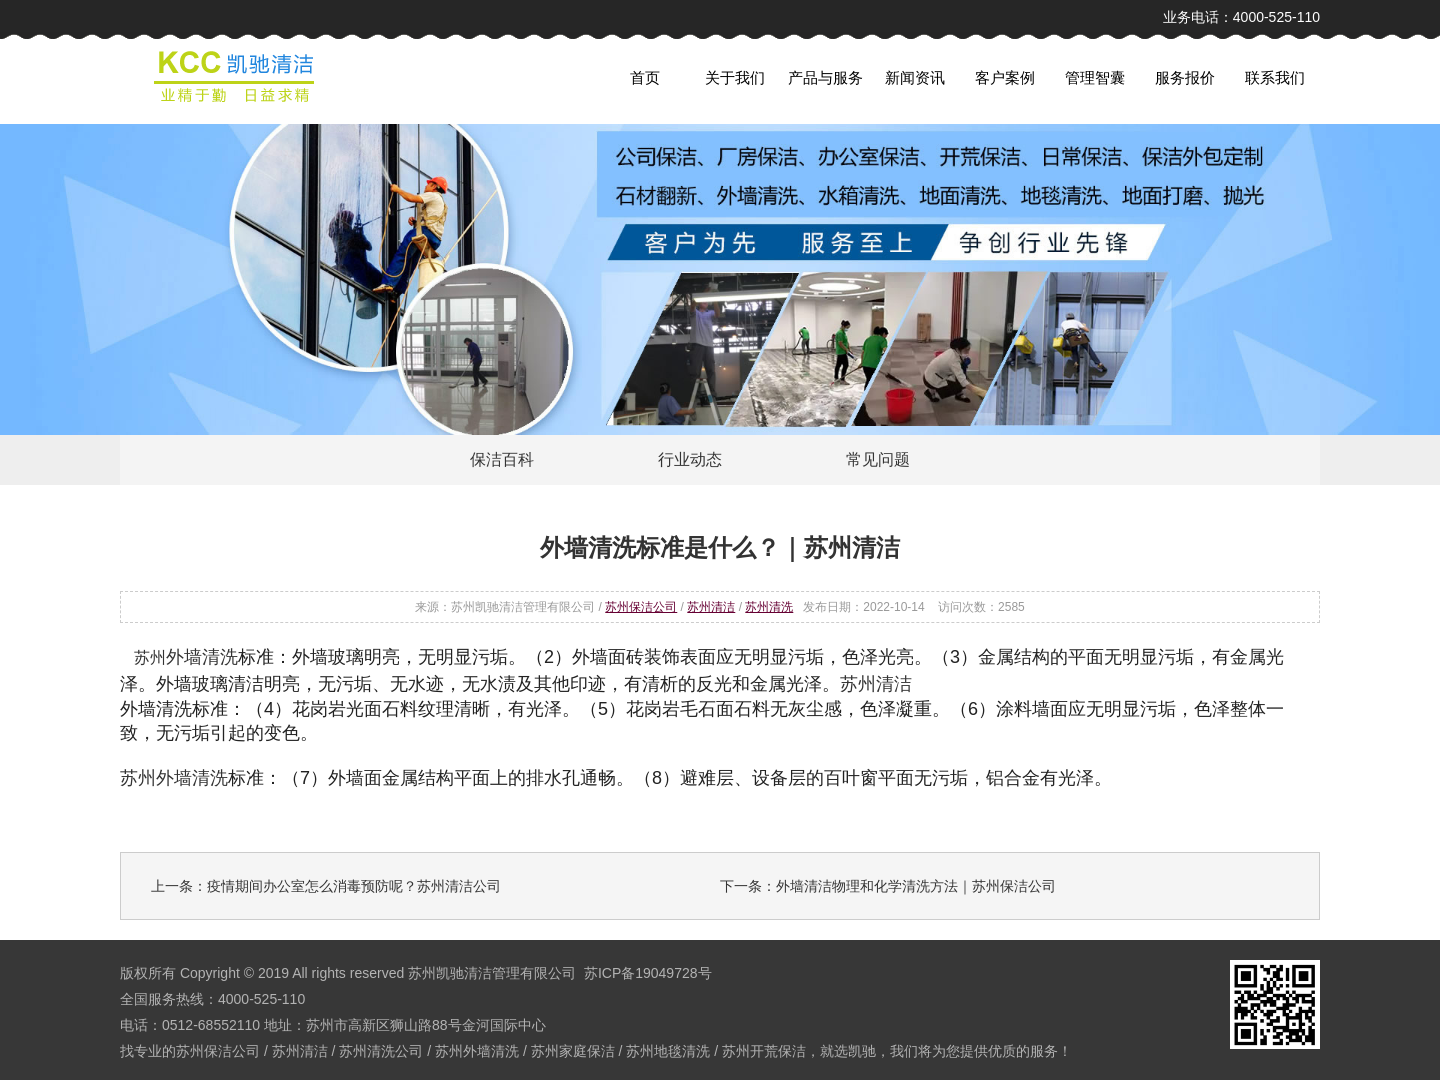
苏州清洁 (711, 607)
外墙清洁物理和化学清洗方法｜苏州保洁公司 (916, 886)
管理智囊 (1095, 77)
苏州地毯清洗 (668, 1051)
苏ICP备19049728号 (648, 973)
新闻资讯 (915, 77)
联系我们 (1275, 77)
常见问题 (878, 459)
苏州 (150, 657)
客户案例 (1005, 77)
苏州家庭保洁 (573, 1051)
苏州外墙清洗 (477, 1051)
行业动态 (690, 459)
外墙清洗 (202, 657)
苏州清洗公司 (381, 1051)
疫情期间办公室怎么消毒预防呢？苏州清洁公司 (354, 886)
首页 (645, 77)
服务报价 (1185, 77)
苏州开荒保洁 (764, 1051)
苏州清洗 (769, 607)
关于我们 (735, 77)
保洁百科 (502, 459)
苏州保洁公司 (641, 607)
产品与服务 (825, 77)
